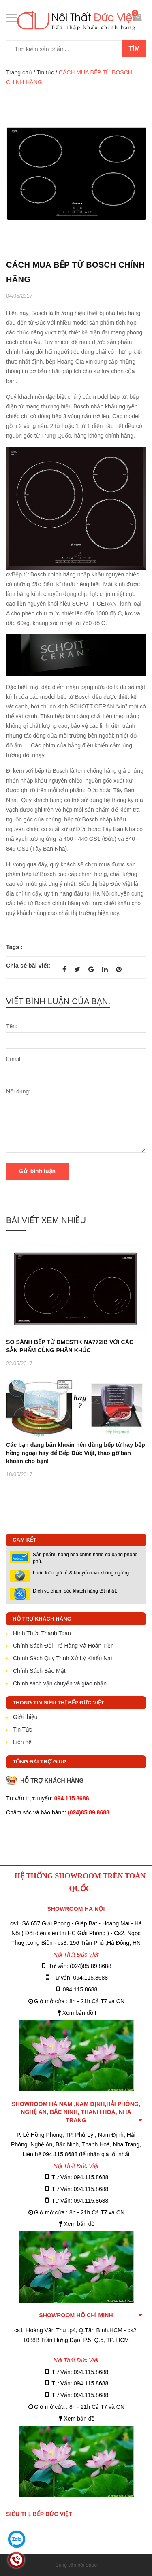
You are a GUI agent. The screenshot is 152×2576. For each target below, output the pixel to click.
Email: (14, 1059)
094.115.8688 (80, 1989)
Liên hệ (22, 1742)
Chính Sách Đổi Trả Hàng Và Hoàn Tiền (63, 1645)
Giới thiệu (25, 1717)
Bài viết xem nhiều (46, 1220)
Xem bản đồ (79, 2224)
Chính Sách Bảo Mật (39, 1671)
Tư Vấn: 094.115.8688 (79, 2177)
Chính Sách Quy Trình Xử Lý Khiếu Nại (62, 1658)
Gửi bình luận (37, 1171)
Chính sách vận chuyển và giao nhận (60, 1683)
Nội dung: (18, 1091)
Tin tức (45, 72)
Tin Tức (22, 1729)
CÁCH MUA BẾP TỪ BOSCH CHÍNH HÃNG (75, 272)
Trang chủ (19, 72)
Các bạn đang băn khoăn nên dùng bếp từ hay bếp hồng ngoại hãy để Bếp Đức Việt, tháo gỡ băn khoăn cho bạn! (75, 1453)
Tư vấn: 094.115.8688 (80, 1977)
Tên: (11, 1026)
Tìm (134, 48)
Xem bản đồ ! (79, 2013)
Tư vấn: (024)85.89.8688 (80, 1966)
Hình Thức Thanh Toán (42, 1633)
